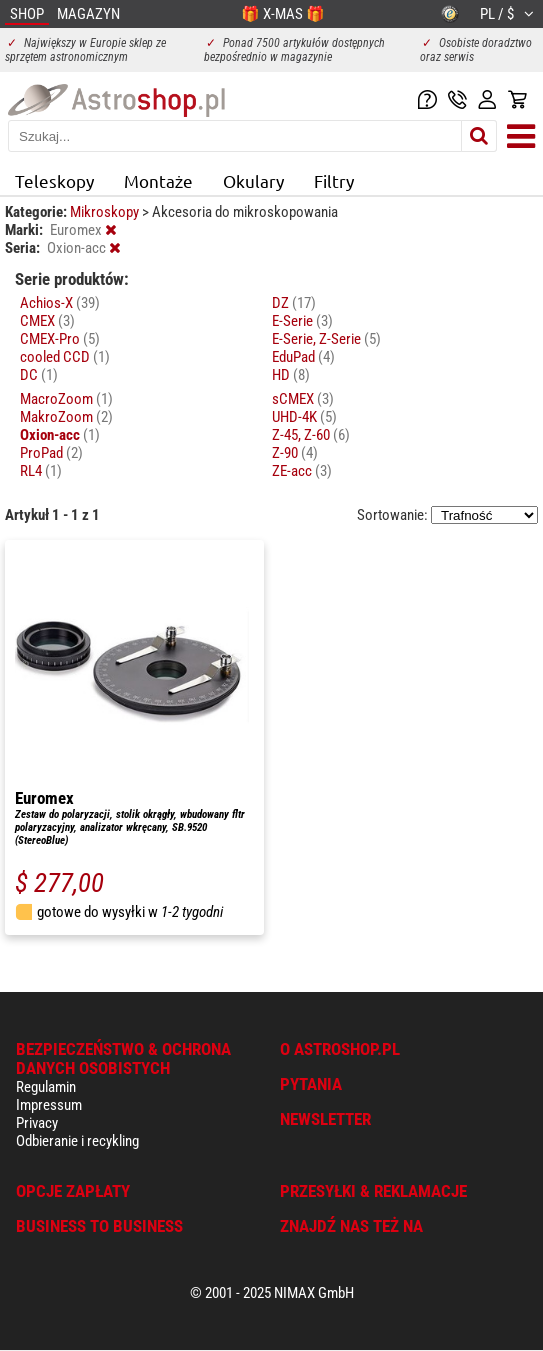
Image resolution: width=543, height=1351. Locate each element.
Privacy (37, 1123)
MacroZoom (66, 399)
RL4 (41, 471)
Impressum (49, 1105)
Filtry (334, 180)
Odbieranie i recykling (77, 1141)
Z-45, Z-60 (311, 435)
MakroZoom (66, 417)
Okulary (253, 180)
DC (39, 375)
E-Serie (302, 321)
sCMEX (303, 399)
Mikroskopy (106, 212)
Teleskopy (54, 180)
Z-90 (295, 453)
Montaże (158, 180)
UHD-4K (304, 417)
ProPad (51, 453)
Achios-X (60, 303)
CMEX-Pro (60, 339)
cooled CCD (65, 357)
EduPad (303, 357)
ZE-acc (302, 471)
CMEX (47, 321)
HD (291, 375)
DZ (294, 303)
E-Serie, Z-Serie (326, 339)
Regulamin (46, 1087)
